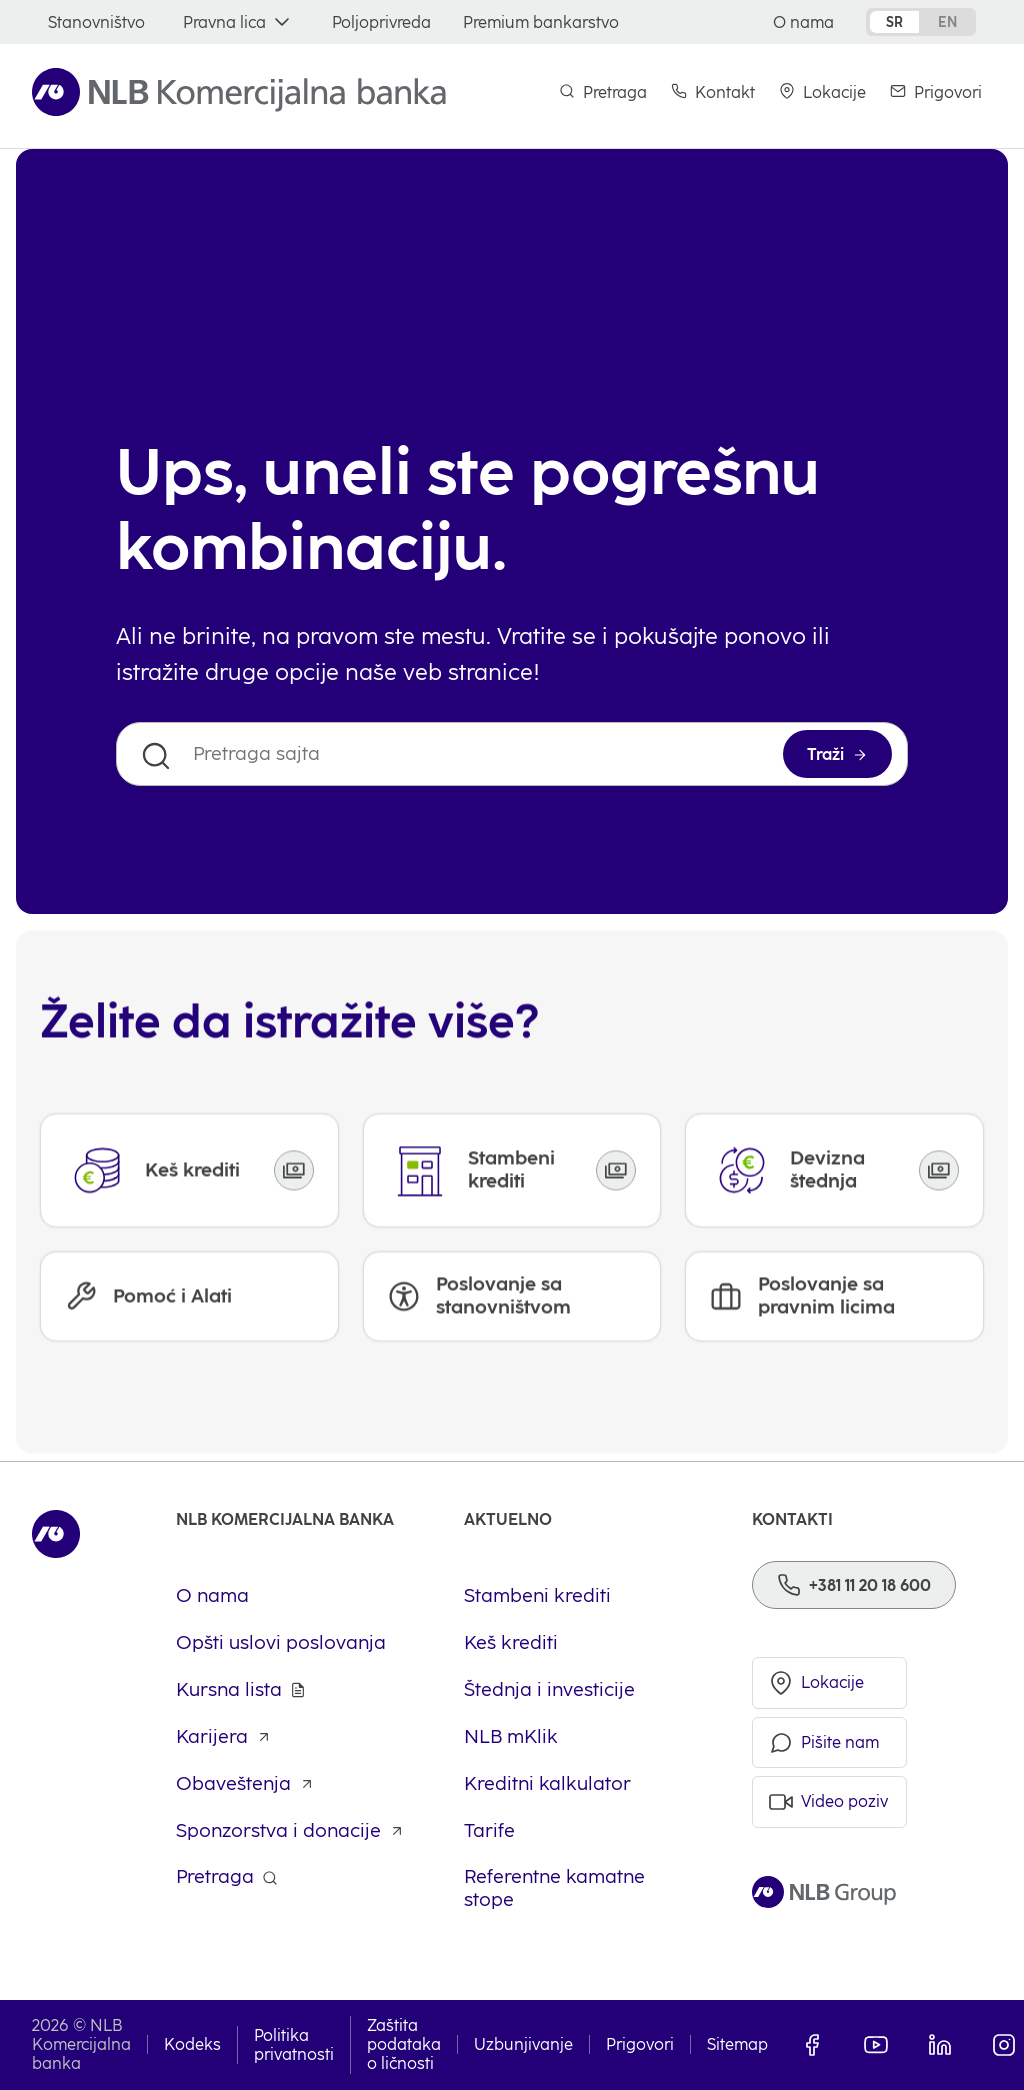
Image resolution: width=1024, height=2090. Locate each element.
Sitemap (737, 2044)
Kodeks (192, 2044)
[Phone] (854, 1585)
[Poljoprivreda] (381, 22)
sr (894, 22)
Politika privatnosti (294, 2045)
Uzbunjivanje (523, 2044)
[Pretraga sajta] (512, 754)
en (947, 22)
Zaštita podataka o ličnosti (404, 2044)
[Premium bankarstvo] (541, 22)
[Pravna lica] (238, 22)
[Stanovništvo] (96, 22)
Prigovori (640, 2044)
